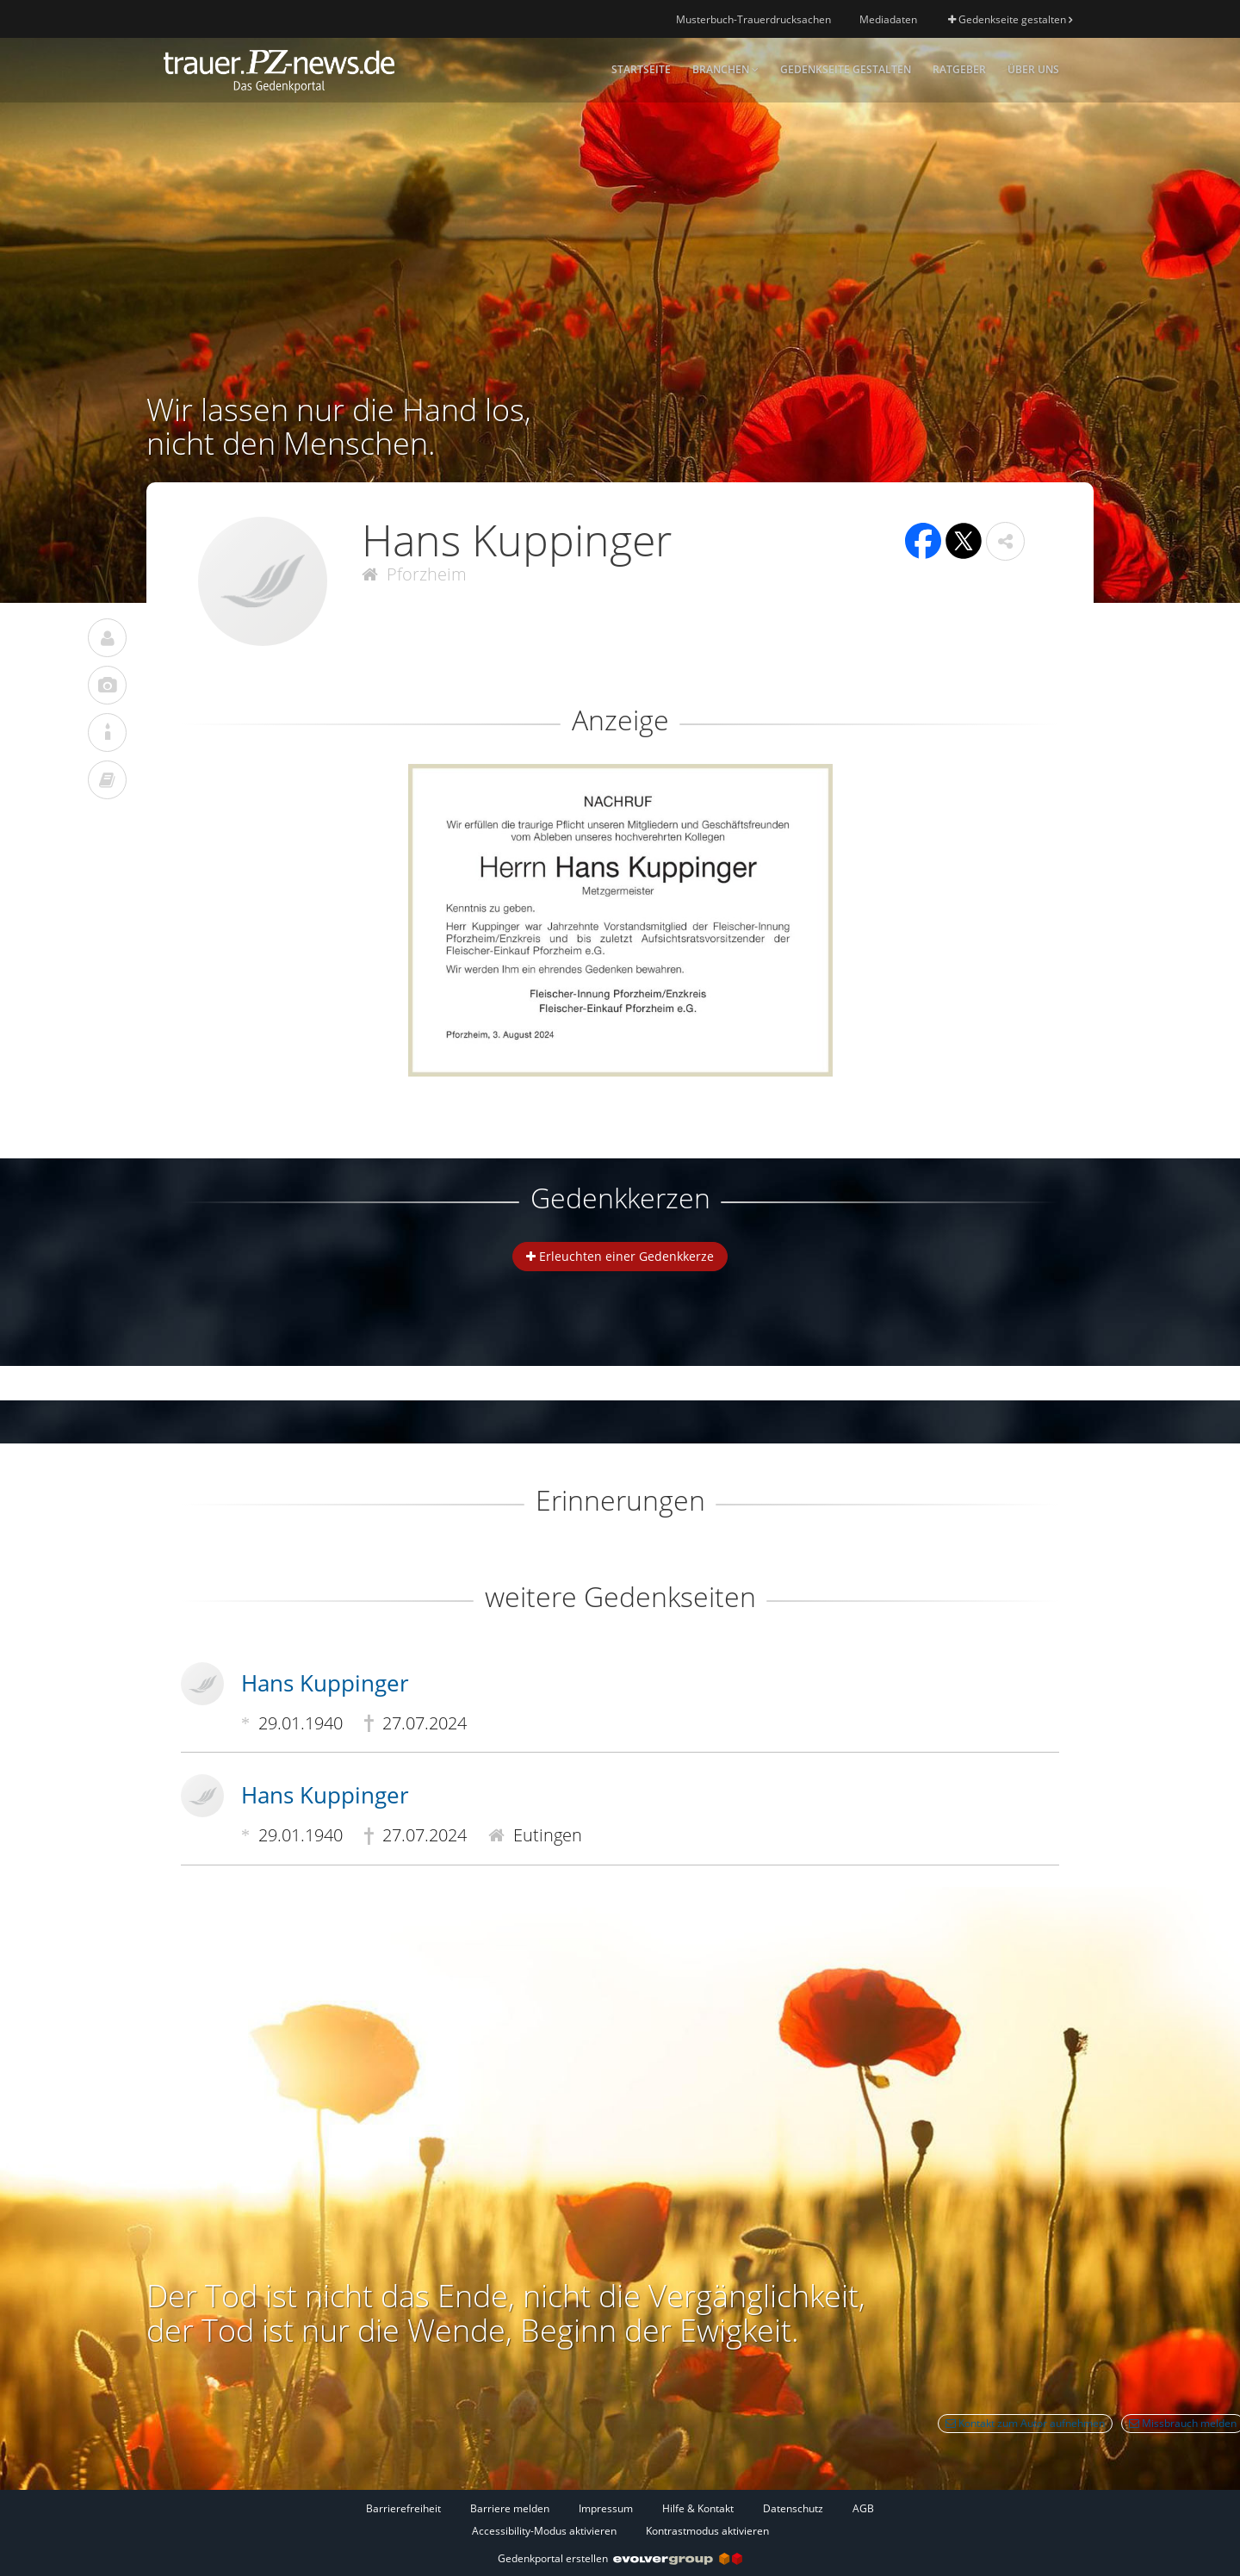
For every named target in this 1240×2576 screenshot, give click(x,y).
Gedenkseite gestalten (1010, 19)
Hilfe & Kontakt (698, 2508)
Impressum (606, 2508)
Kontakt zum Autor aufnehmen (1025, 2423)
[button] (1005, 541)
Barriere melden (509, 2508)
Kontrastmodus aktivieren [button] (707, 2530)
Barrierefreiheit (403, 2508)
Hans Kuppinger (325, 1682)
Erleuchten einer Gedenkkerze (620, 1256)
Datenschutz (793, 2508)
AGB (863, 2508)
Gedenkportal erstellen (620, 2558)
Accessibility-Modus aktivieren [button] (544, 2530)
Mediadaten (888, 19)
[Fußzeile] (620, 2519)
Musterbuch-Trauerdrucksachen (753, 19)
